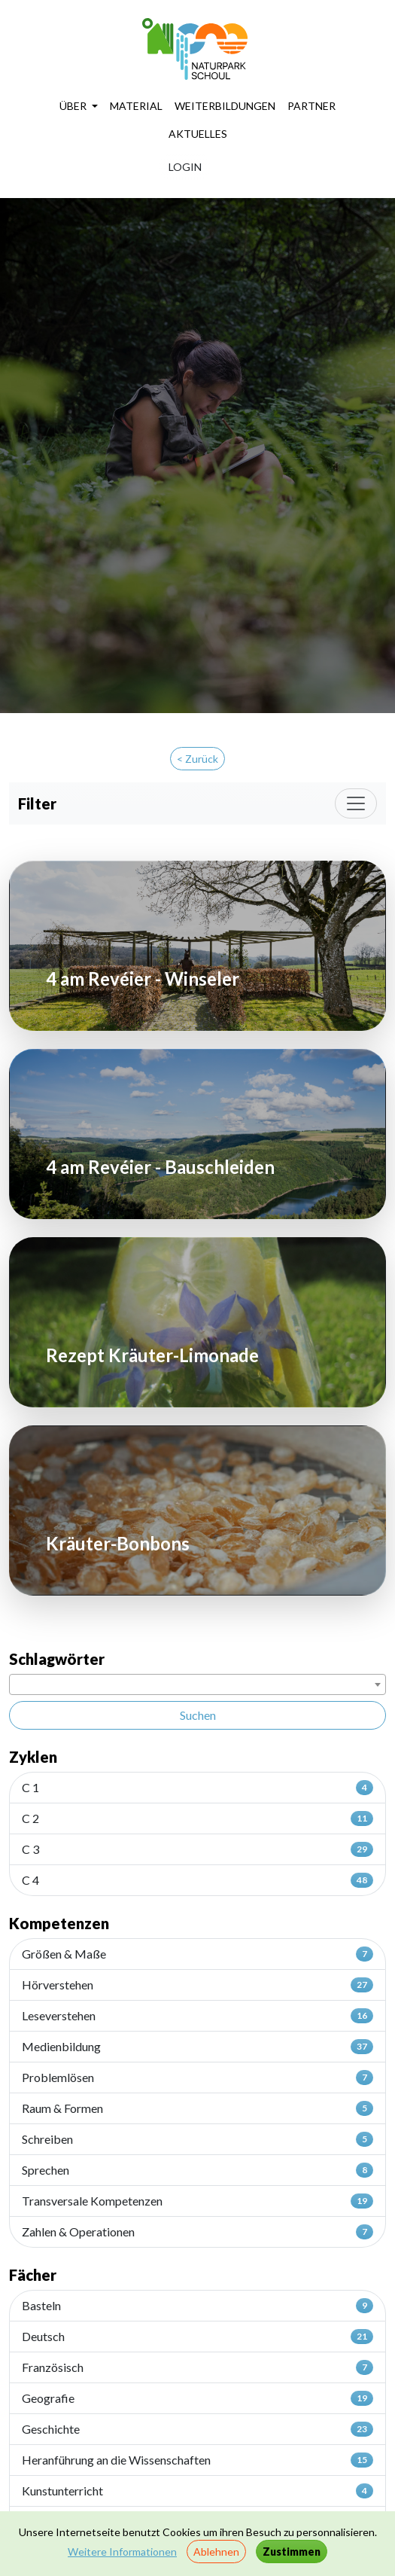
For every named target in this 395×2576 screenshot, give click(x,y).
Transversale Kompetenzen (197, 2201)
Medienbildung (197, 2046)
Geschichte (197, 2429)
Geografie (197, 2398)
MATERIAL (136, 105)
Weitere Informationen (122, 2551)
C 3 (197, 1849)
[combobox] (197, 1684)
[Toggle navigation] (356, 803)
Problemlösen (197, 2077)
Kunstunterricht (197, 2490)
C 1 (197, 1787)
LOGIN (185, 166)
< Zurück (197, 758)
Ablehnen (216, 2551)
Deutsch (197, 2336)
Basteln (197, 2305)
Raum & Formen (197, 2108)
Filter (37, 803)
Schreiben (197, 2139)
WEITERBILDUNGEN (225, 105)
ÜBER (74, 105)
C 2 (197, 1818)
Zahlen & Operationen (197, 2231)
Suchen (198, 1715)
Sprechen (197, 2170)
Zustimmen (292, 2551)
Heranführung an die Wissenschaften (197, 2460)
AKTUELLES (198, 133)
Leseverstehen (197, 2015)
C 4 (197, 1880)
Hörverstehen (197, 1984)
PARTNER (311, 105)
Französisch (197, 2367)
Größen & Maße (197, 1954)
